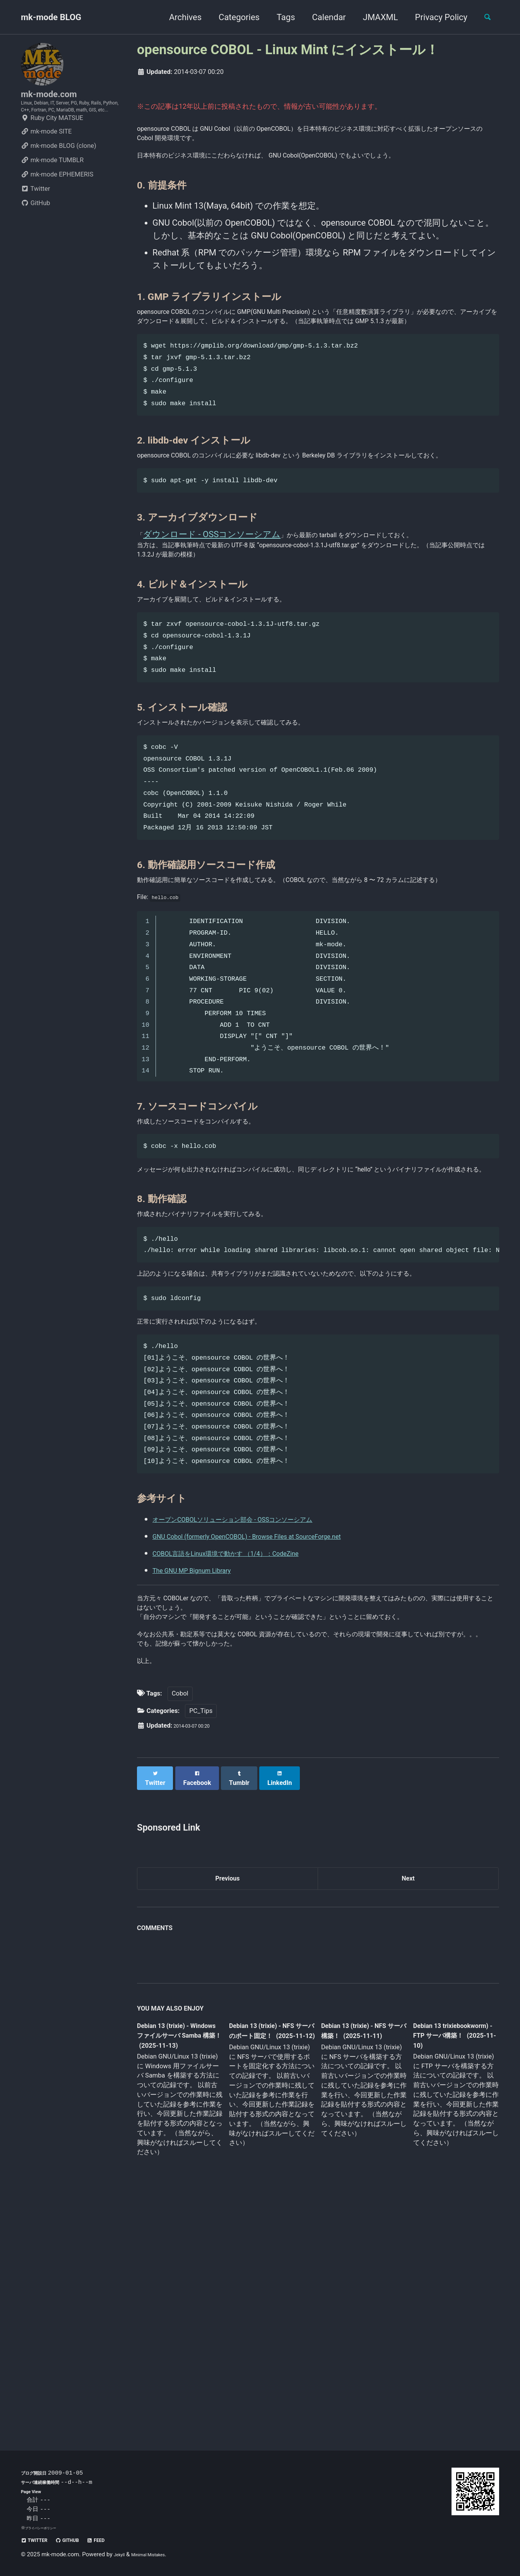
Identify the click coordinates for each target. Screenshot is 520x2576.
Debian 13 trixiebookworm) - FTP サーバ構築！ (448, 2265)
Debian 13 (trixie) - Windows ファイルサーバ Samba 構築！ (177, 2265)
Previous (228, 2103)
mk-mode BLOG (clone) (58, 172)
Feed (118, 2539)
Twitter (35, 215)
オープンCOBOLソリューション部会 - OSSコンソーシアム (265, 1692)
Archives (178, 17)
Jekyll (121, 2554)
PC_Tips (200, 1939)
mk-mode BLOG (51, 17)
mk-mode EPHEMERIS (57, 201)
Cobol (180, 1921)
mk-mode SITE (46, 158)
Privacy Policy (434, 17)
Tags (279, 17)
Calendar (322, 17)
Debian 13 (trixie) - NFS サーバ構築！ (356, 2260)
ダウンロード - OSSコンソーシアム (214, 603)
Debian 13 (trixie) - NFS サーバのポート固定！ (269, 2265)
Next (408, 2103)
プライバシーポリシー (46, 2527)
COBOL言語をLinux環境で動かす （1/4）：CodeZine (253, 1726)
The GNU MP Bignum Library (206, 1743)
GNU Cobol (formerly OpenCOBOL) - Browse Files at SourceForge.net (281, 1709)
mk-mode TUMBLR (52, 186)
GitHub (35, 229)
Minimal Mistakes (158, 2554)
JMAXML (373, 17)
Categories (232, 17)
